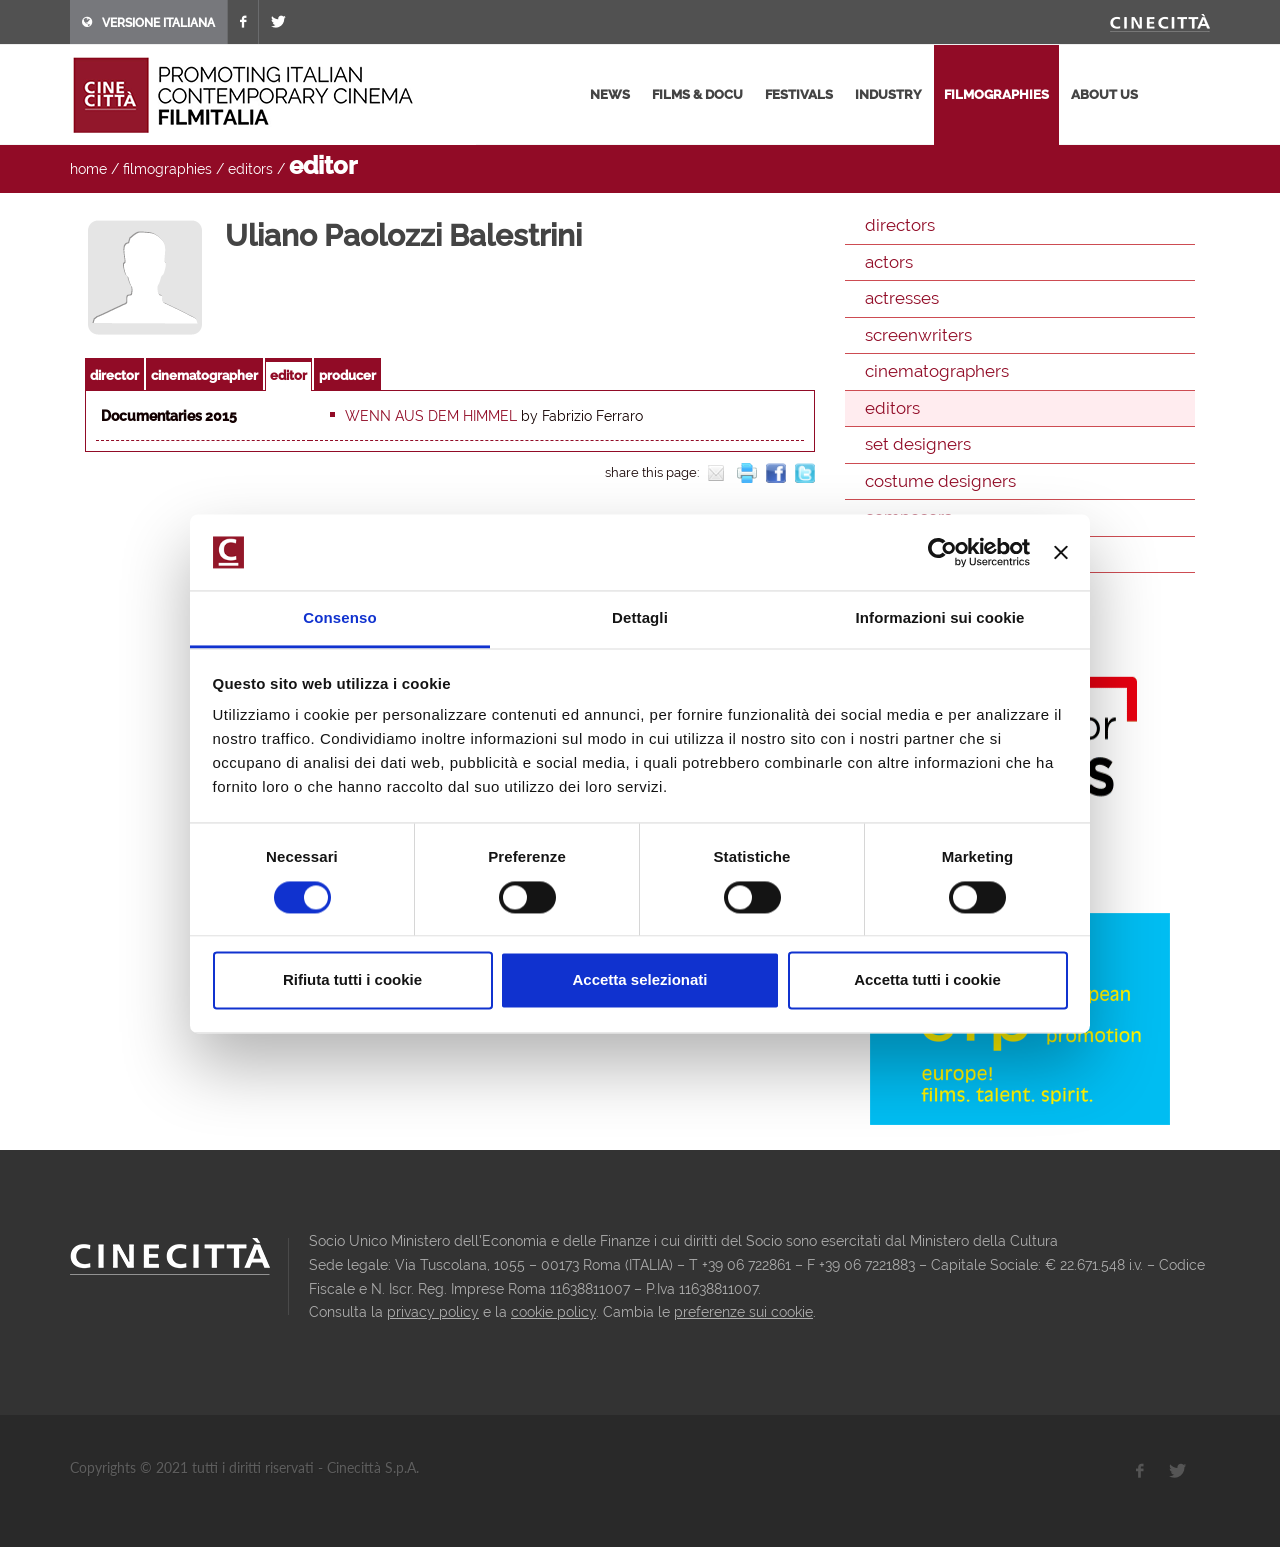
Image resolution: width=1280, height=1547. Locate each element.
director (114, 375)
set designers (918, 444)
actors (889, 262)
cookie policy (553, 1312)
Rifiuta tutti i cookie (352, 980)
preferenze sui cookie (743, 1312)
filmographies (996, 94)
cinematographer (204, 375)
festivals (799, 94)
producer (347, 375)
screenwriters (918, 335)
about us (1104, 94)
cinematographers (937, 371)
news (610, 94)
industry (888, 94)
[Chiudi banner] (1061, 552)
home (88, 169)
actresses (902, 298)
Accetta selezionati (639, 980)
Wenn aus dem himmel (431, 416)
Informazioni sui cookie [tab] (940, 618)
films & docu (697, 94)
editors (250, 169)
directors (900, 225)
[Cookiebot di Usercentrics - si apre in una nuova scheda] (942, 552)
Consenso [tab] (339, 618)
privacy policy (433, 1312)
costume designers (940, 481)
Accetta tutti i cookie (927, 980)
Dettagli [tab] (640, 618)
